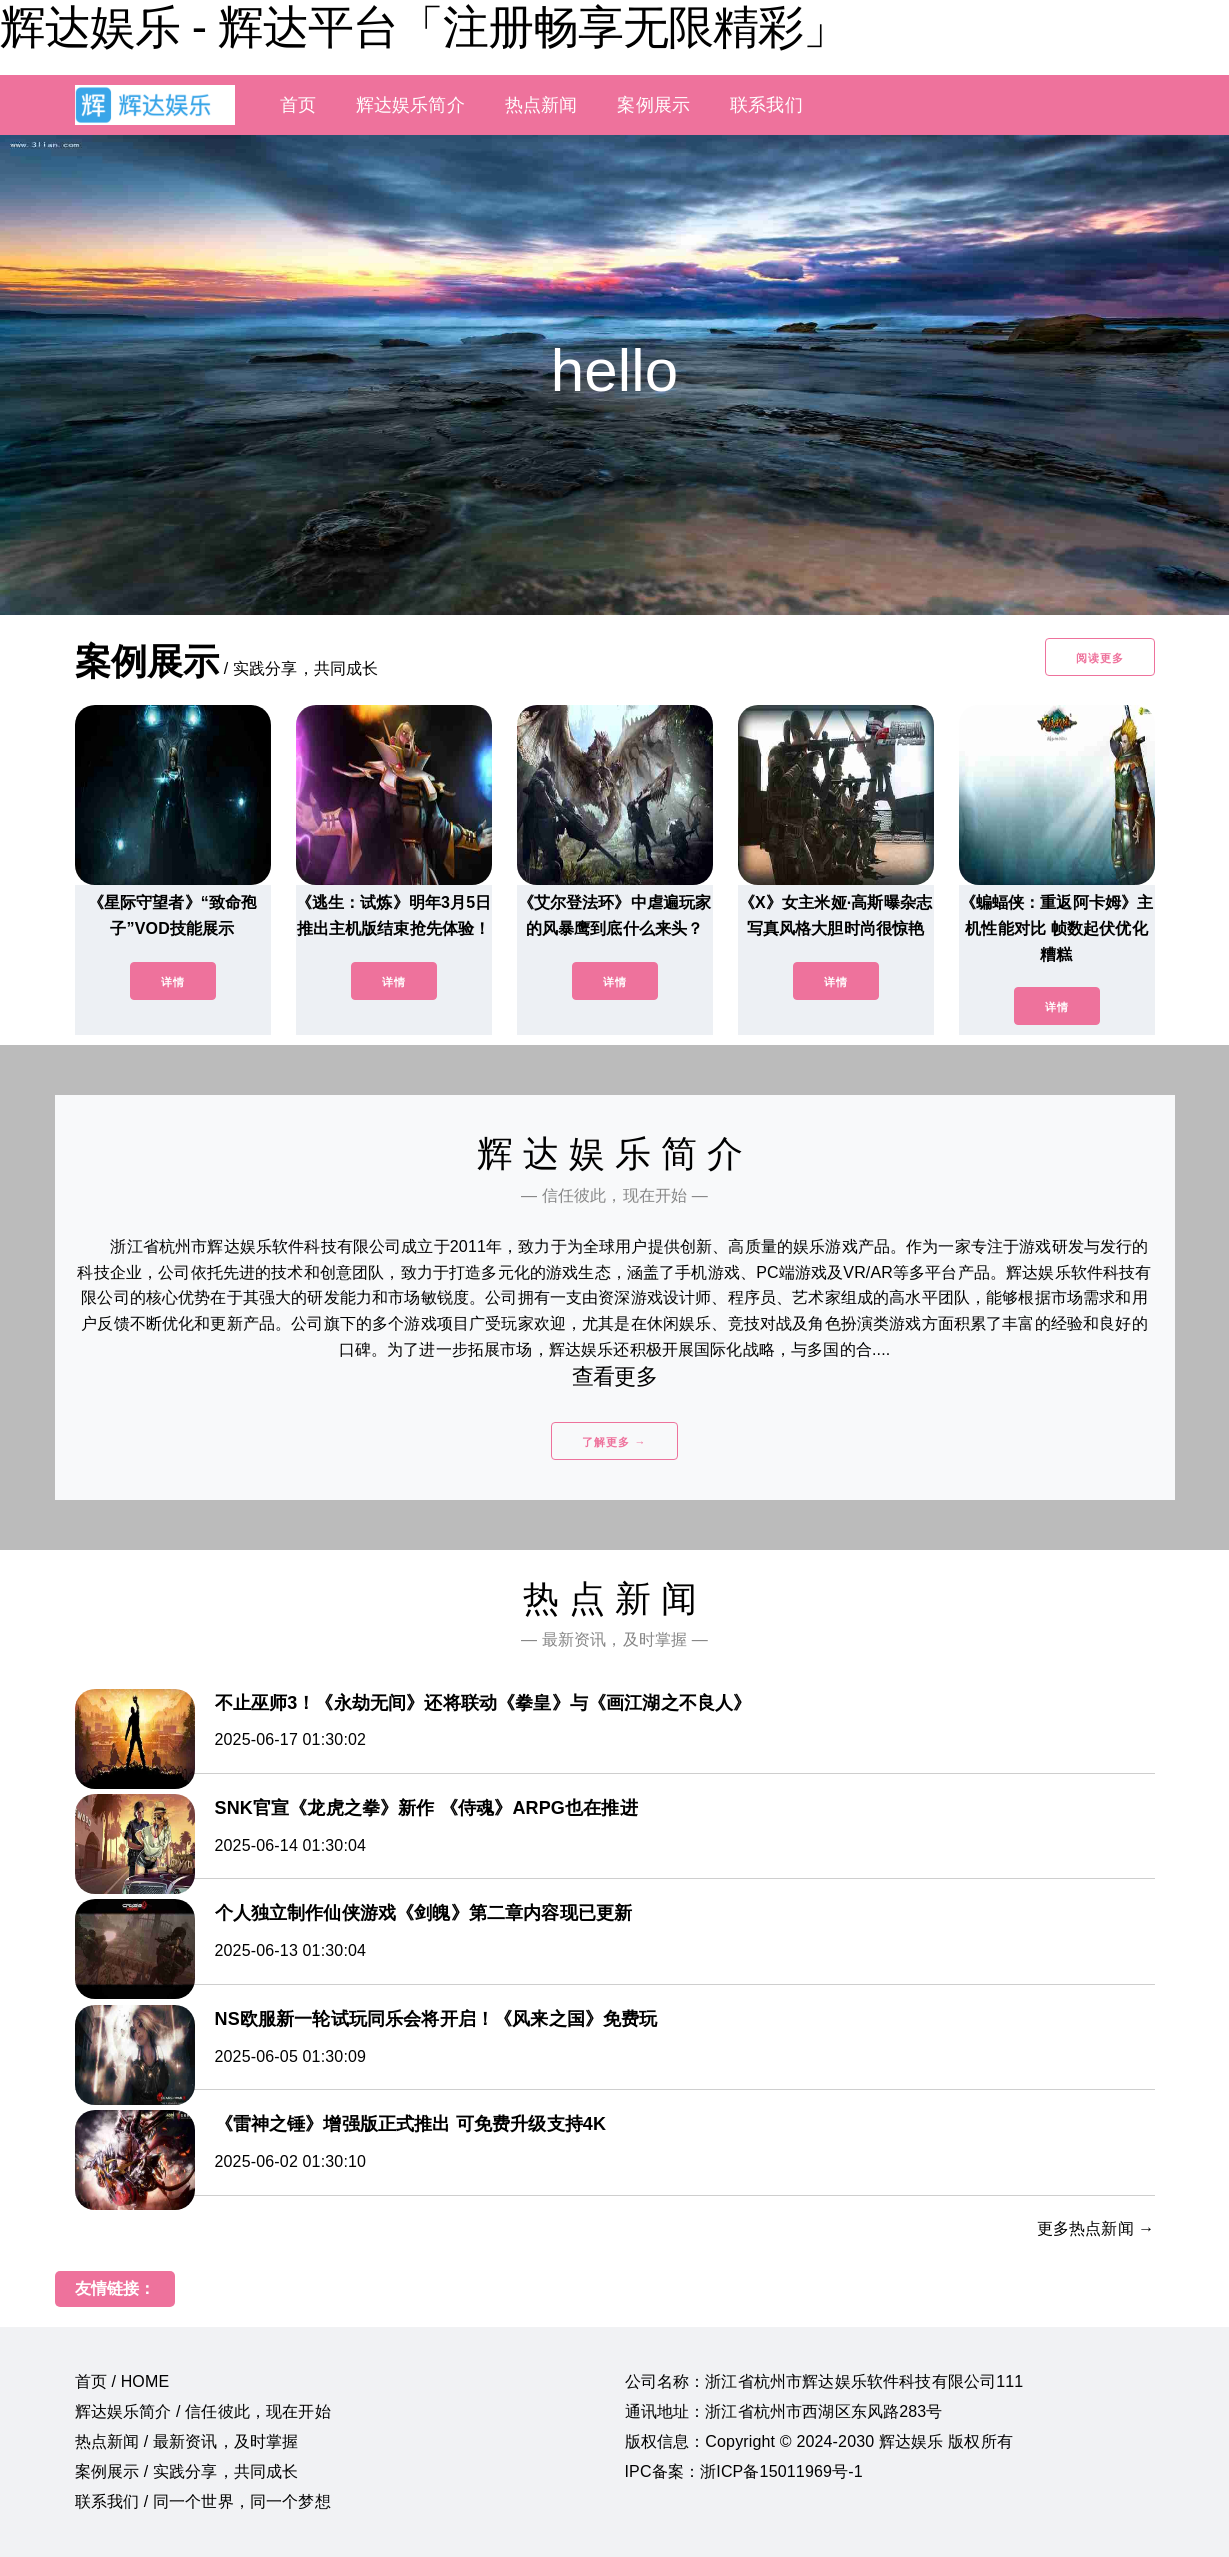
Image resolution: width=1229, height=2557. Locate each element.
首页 (298, 105)
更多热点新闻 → (1096, 2228)
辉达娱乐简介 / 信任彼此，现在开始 (203, 2411)
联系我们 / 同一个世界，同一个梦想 (203, 2501)
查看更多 (614, 1376)
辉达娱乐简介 (410, 105)
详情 (173, 982)
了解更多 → (614, 1442)
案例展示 (653, 105)
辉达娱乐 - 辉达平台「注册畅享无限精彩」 (424, 27)
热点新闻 (541, 105)
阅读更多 (1100, 658)
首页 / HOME (122, 2381)
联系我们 (766, 105)
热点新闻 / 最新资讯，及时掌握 (187, 2441)
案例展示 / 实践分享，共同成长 (187, 2471)
